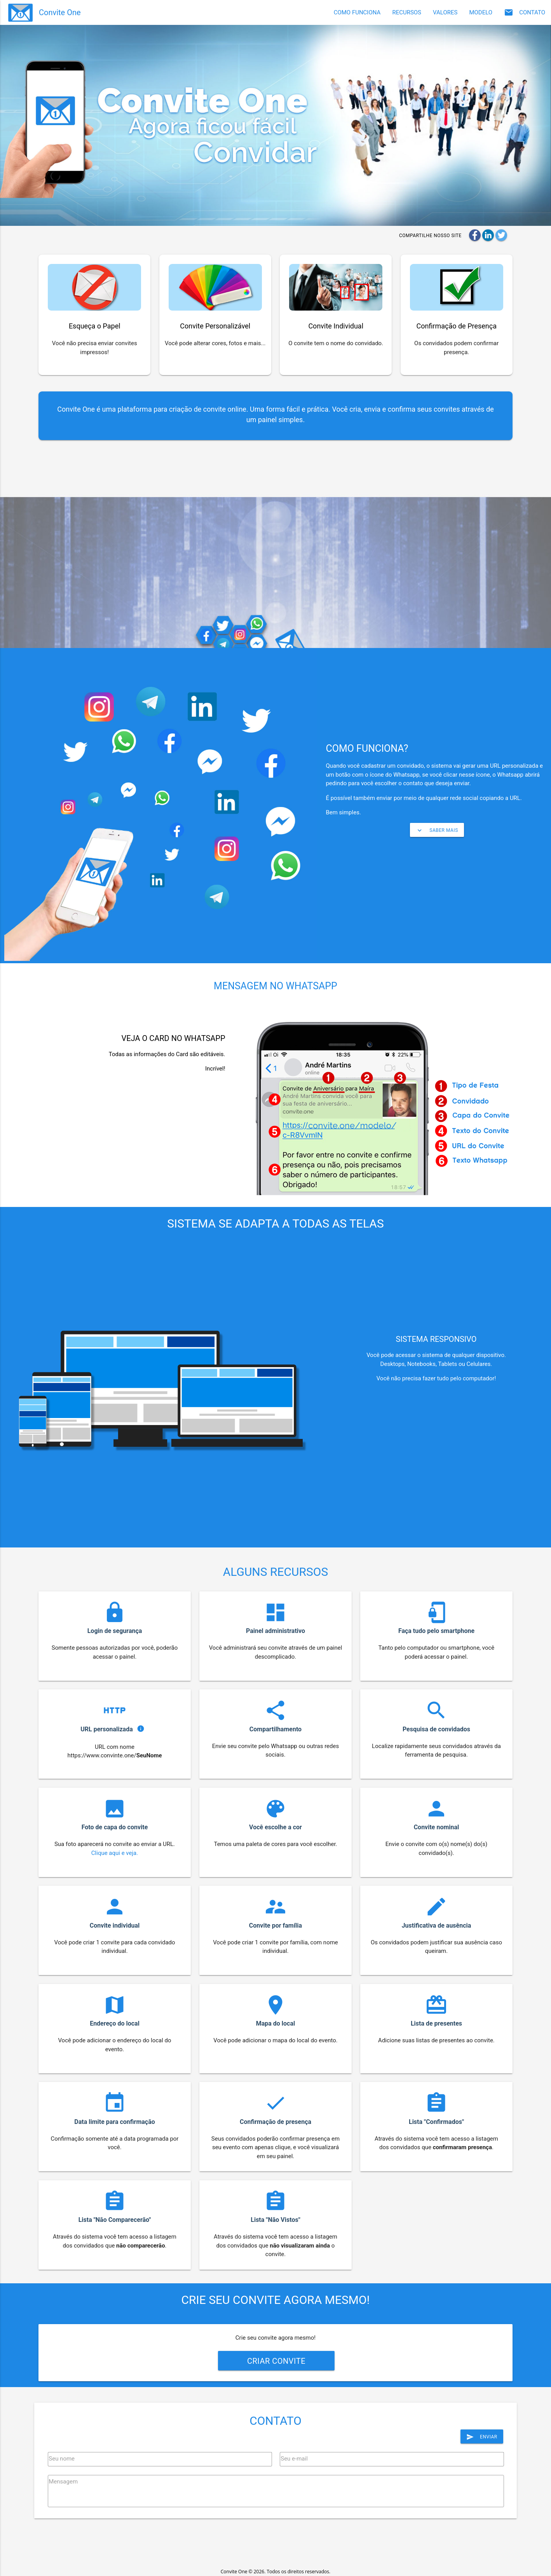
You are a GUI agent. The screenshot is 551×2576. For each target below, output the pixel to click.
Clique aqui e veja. (114, 1852)
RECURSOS (406, 12)
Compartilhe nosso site (430, 235)
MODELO (480, 12)
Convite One (60, 12)
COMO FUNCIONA (357, 12)
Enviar (481, 2436)
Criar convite (276, 2361)
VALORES (445, 12)
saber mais (437, 830)
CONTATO (524, 12)
